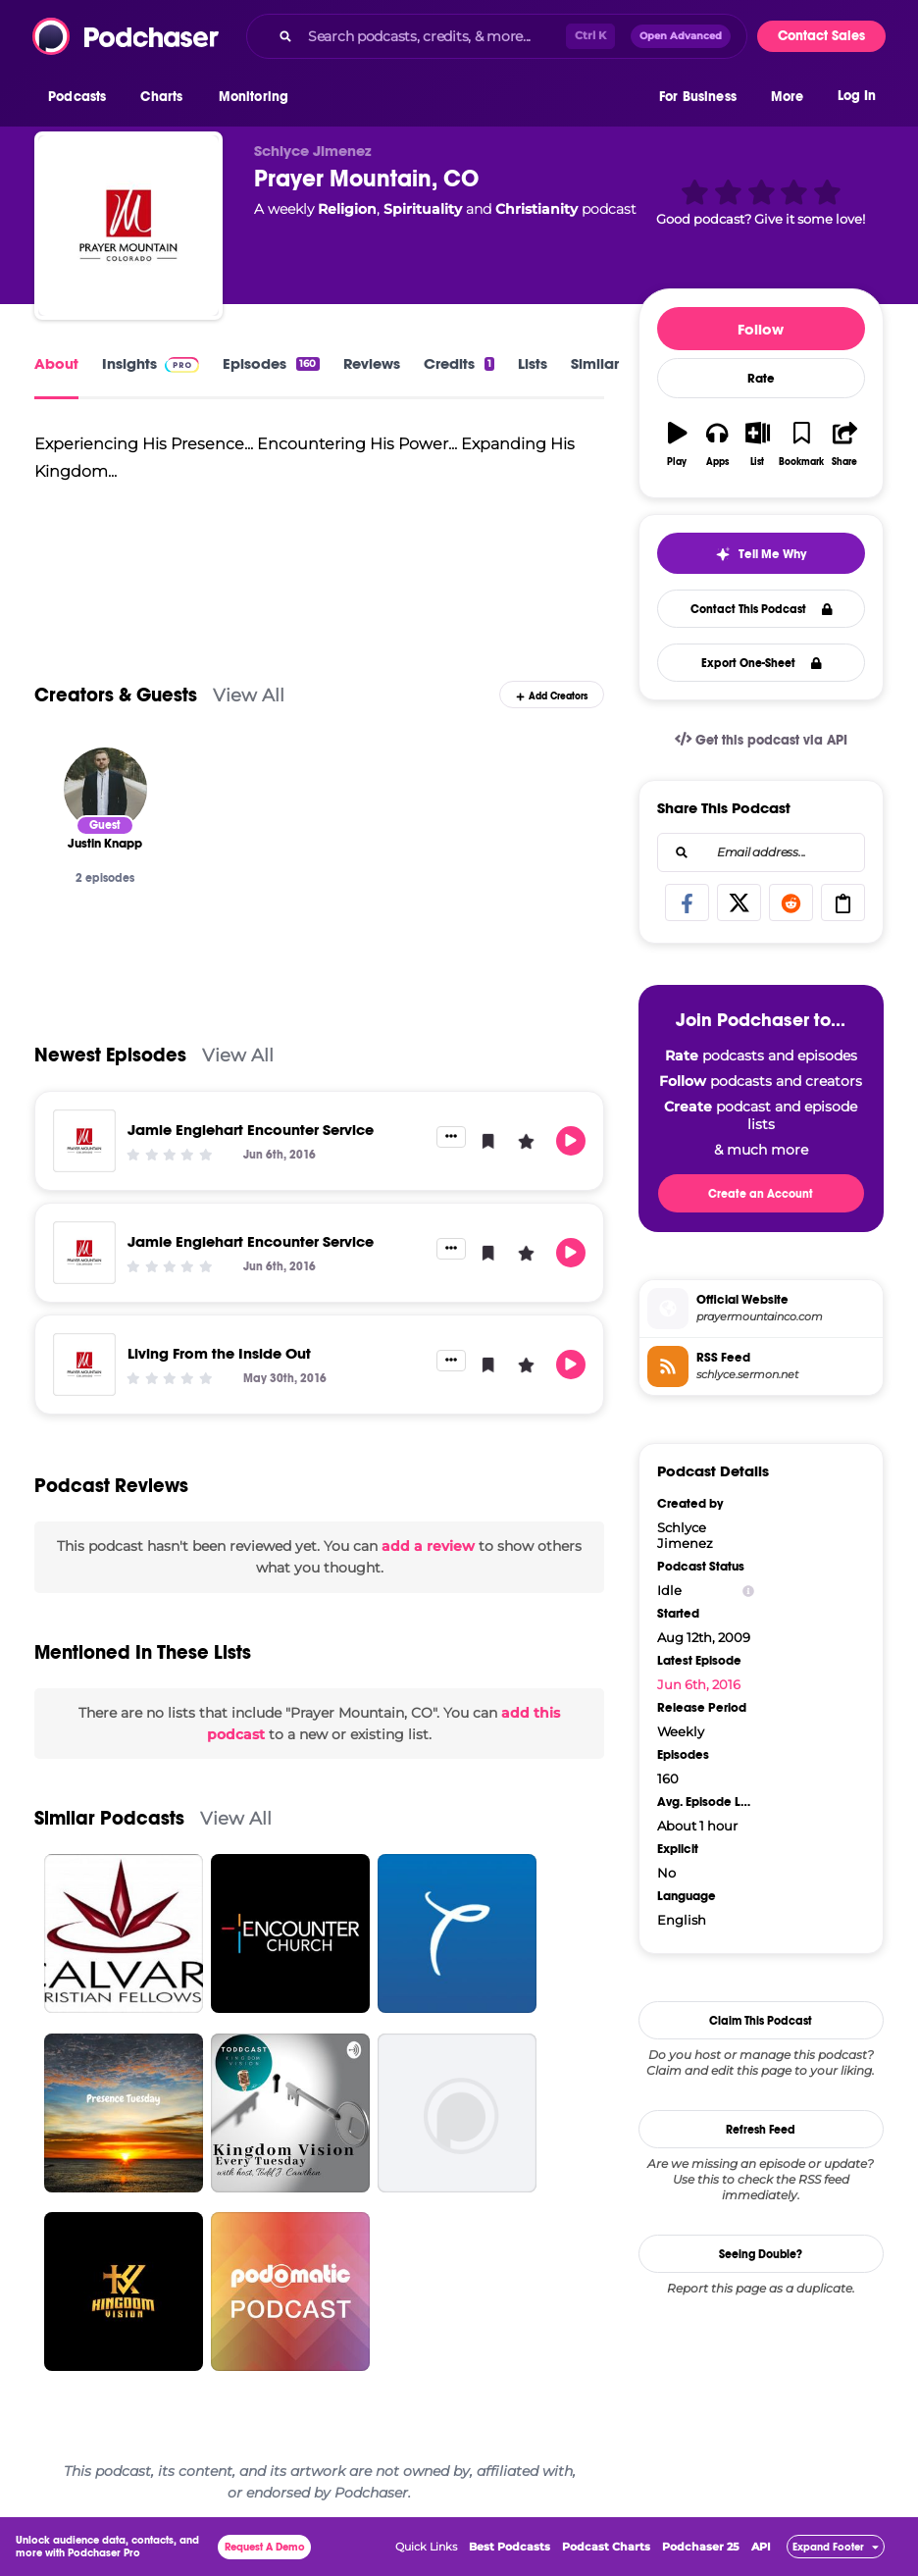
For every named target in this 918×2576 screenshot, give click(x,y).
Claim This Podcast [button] (760, 2021)
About (56, 363)
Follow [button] (761, 329)
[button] (81, 97)
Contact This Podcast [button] (761, 609)
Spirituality (422, 209)
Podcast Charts (606, 2546)
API (761, 2546)
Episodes (271, 363)
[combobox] (496, 36)
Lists (532, 363)
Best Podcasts (509, 2546)
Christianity (536, 209)
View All (248, 695)
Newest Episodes (110, 1055)
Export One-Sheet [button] (761, 663)
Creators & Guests (115, 695)
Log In (857, 95)
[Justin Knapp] (105, 789)
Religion (347, 209)
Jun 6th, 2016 (698, 1684)
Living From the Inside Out (219, 1353)
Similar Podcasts (109, 1818)
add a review (428, 1546)
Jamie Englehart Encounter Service (251, 1129)
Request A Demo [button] (265, 2547)
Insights (150, 363)
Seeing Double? (760, 2254)
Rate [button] (761, 378)
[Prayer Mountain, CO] (128, 225)
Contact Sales (821, 35)
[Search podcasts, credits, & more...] (433, 36)
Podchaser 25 (701, 2546)
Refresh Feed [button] (760, 2130)
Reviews (371, 363)
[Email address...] (761, 852)
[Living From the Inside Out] (84, 1364)
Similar (595, 363)
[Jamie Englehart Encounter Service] (84, 1140)
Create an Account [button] (760, 1194)
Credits (459, 363)
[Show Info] (748, 1590)
